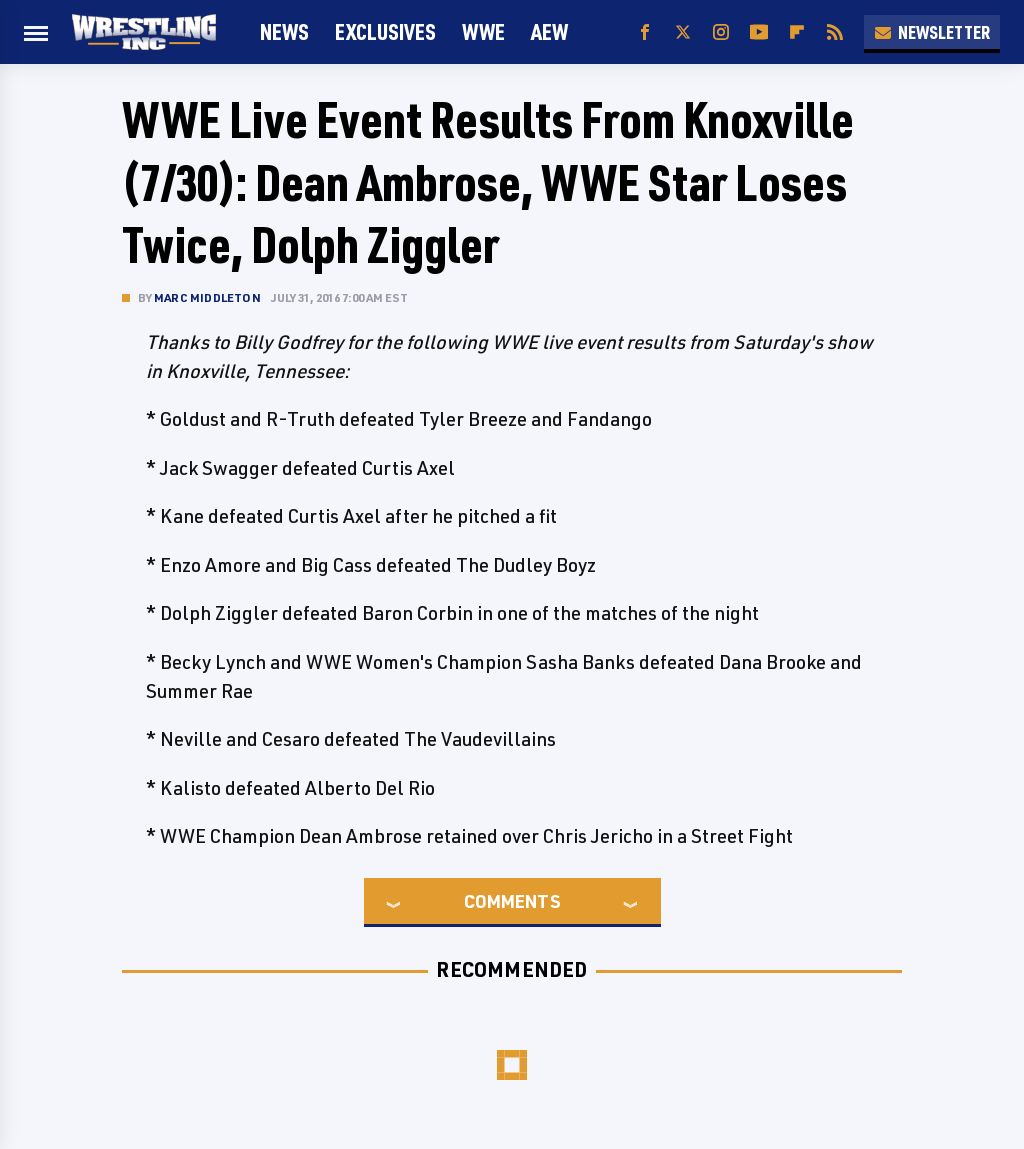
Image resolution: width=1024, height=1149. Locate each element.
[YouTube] (759, 32)
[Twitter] (683, 32)
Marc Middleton (207, 297)
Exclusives (385, 31)
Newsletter (932, 32)
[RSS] (835, 32)
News (284, 31)
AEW (549, 31)
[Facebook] (645, 32)
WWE (483, 31)
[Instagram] (721, 32)
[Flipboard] (797, 32)
